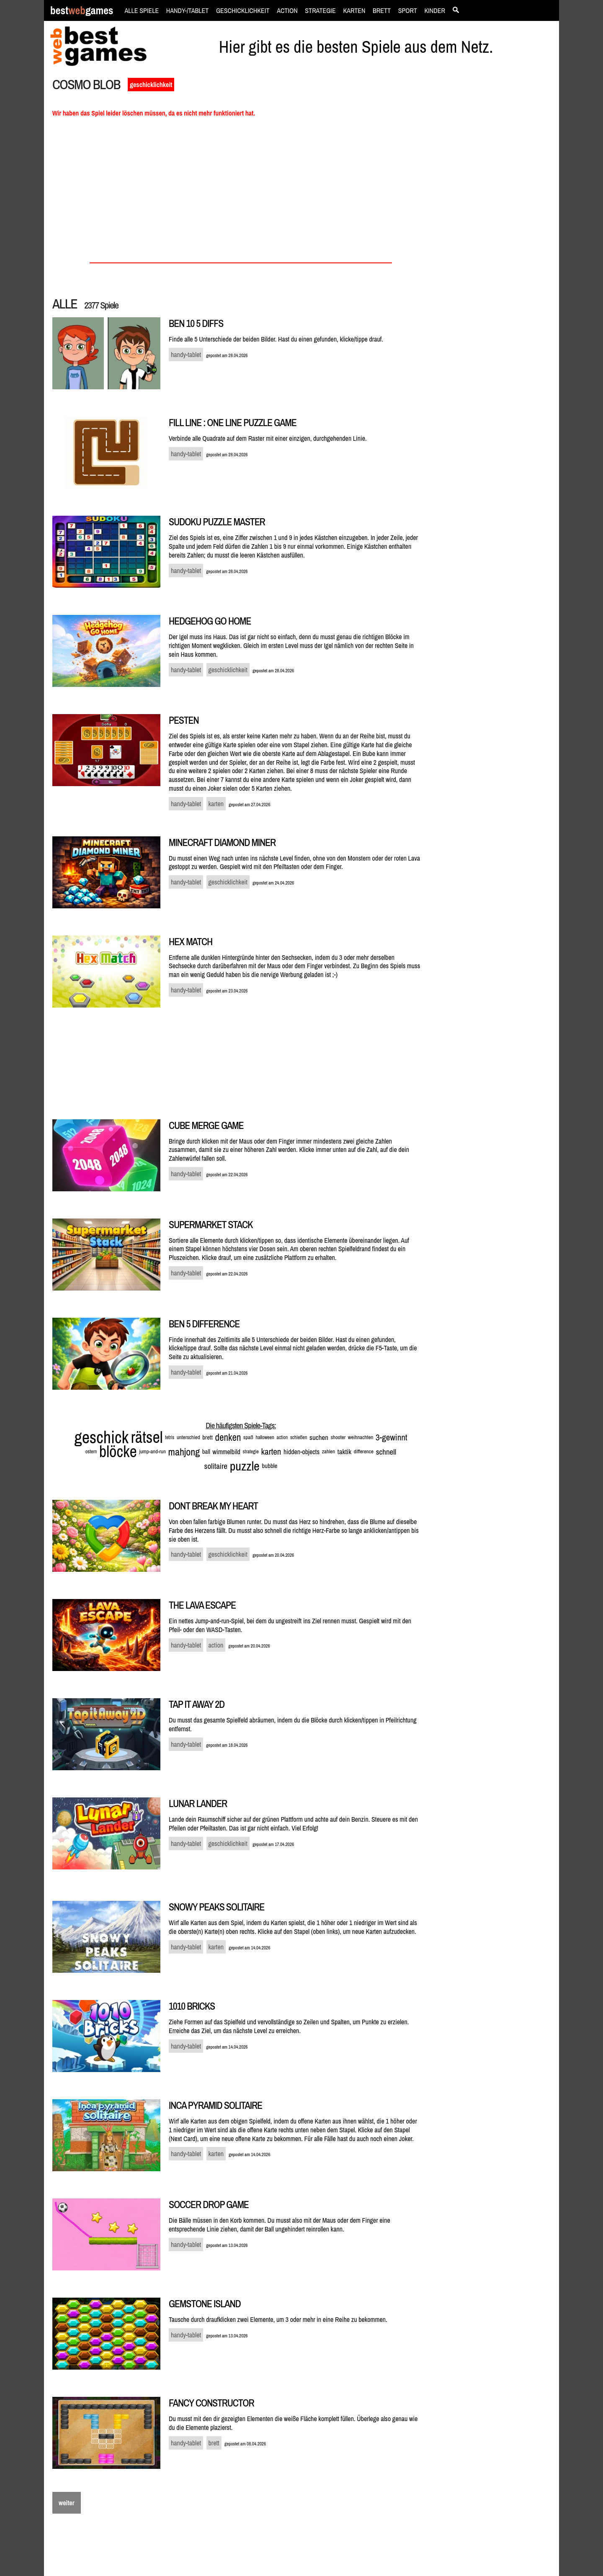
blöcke (118, 1451)
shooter (338, 1437)
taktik (344, 1451)
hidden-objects (301, 1451)
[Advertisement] (495, 220)
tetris (169, 1437)
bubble (269, 1465)
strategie (251, 1451)
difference (364, 1451)
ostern (91, 1451)
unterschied (188, 1437)
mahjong (184, 1451)
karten (271, 1451)
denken (228, 1437)
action (282, 1437)
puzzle (245, 1466)
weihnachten (360, 1437)
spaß (248, 1437)
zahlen (328, 1451)
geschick (101, 1437)
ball (206, 1451)
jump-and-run (152, 1451)
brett (207, 1437)
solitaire (215, 1465)
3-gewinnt (391, 1437)
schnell (386, 1451)
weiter (67, 2502)
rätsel (147, 1437)
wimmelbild (226, 1451)
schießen (298, 1437)
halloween (264, 1437)
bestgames (81, 10)
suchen (318, 1437)
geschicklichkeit (151, 84)
